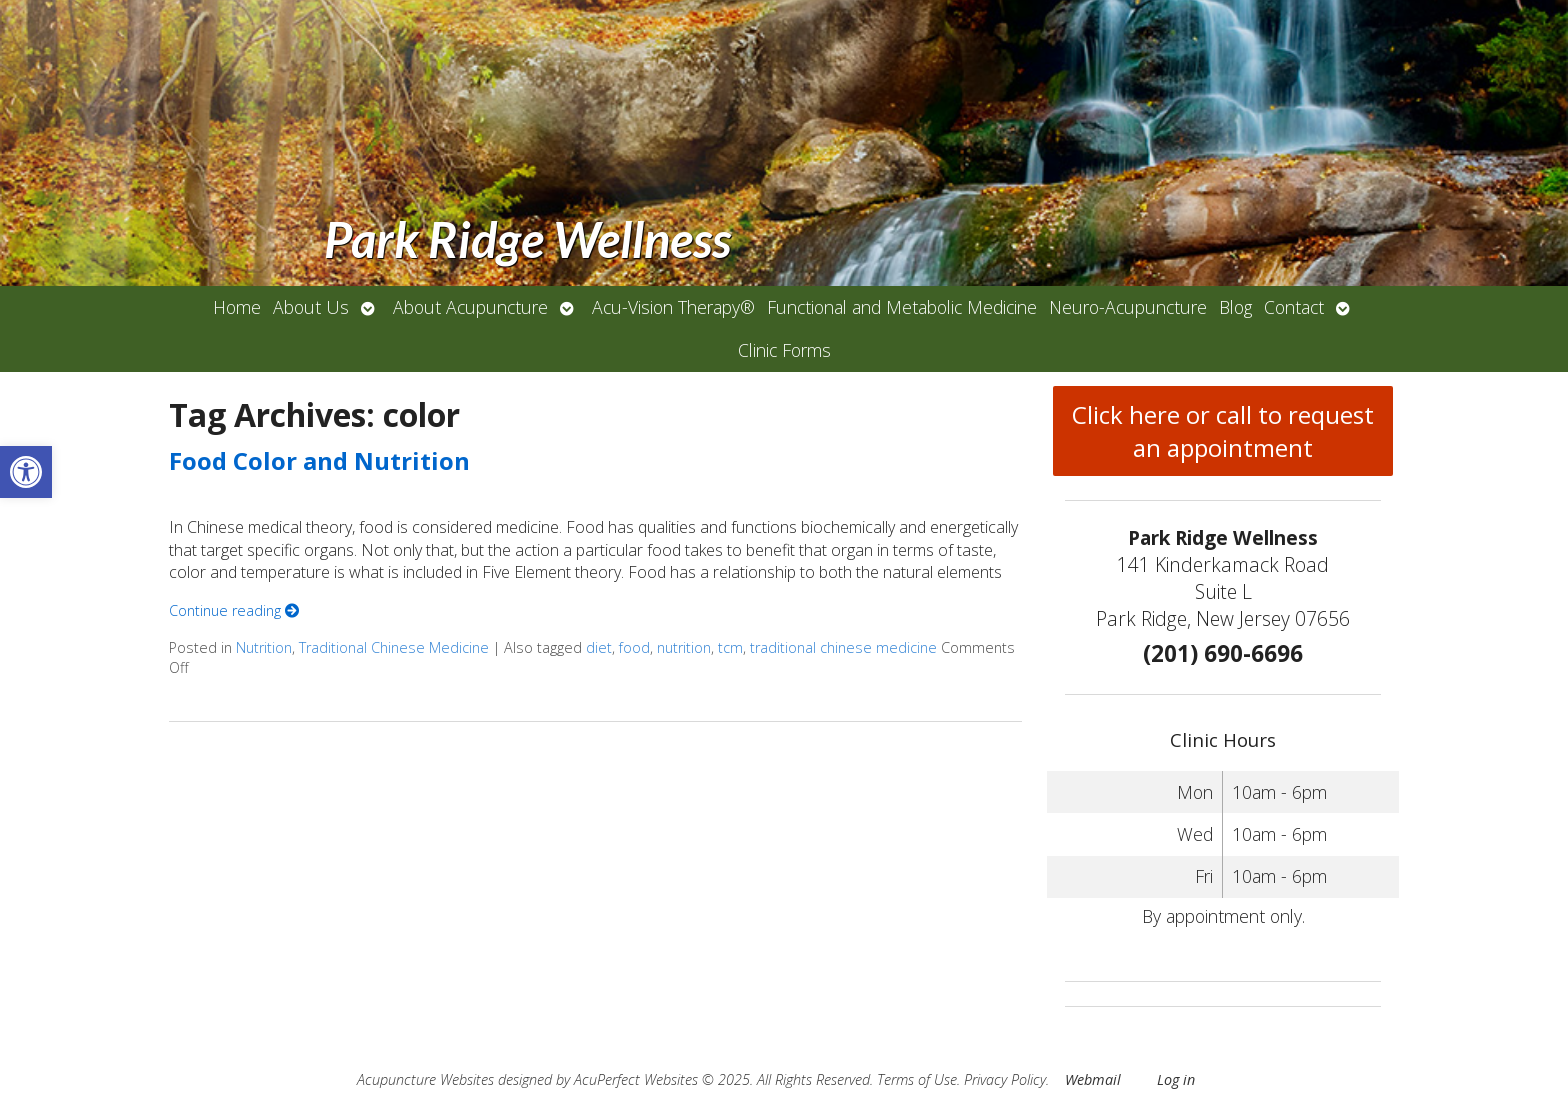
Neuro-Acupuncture (1128, 307)
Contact (1294, 307)
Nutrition (264, 647)
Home (237, 307)
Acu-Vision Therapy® (673, 307)
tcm (730, 647)
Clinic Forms (784, 350)
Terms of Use (917, 1079)
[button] (26, 472)
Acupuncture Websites (425, 1079)
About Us (311, 307)
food (634, 647)
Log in (1176, 1079)
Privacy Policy (1005, 1079)
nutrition (684, 647)
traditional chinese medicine (843, 647)
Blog (1235, 307)
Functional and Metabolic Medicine (902, 307)
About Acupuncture (470, 307)
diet (599, 647)
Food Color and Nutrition (319, 460)
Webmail (1093, 1079)
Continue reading (234, 610)
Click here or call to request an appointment (1223, 431)
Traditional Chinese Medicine (394, 647)
